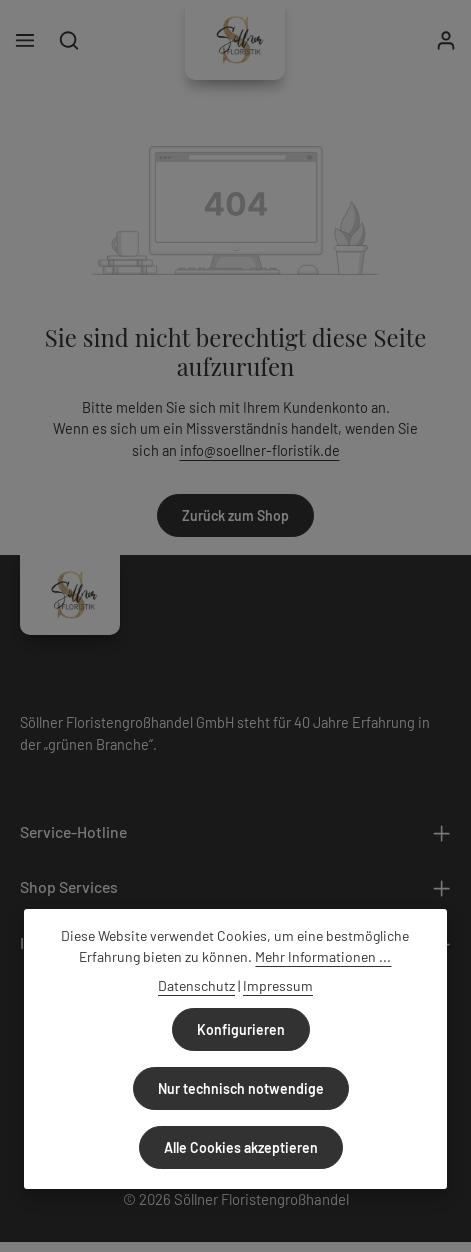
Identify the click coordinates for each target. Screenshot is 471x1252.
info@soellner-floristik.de (260, 450)
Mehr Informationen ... (323, 956)
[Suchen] (69, 40)
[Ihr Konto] (446, 40)
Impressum (278, 985)
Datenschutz (196, 985)
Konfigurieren (241, 1029)
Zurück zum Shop (235, 515)
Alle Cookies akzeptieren (241, 1147)
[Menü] (25, 40)
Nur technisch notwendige (241, 1088)
